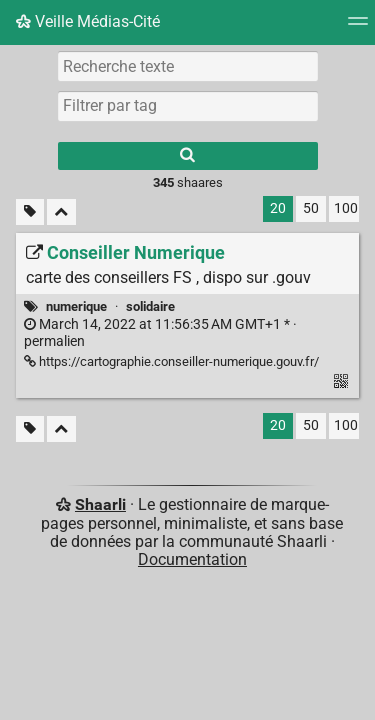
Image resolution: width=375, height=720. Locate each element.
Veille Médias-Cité (88, 21)
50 (311, 208)
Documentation (192, 559)
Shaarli (100, 504)
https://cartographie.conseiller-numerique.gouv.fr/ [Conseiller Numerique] (171, 361)
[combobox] (188, 106)
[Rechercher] (188, 156)
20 (278, 208)
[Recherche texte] (188, 66)
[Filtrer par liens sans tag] (30, 212)
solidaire (150, 306)
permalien (160, 333)
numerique (76, 306)
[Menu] (358, 27)
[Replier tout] (61, 212)
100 (346, 208)
